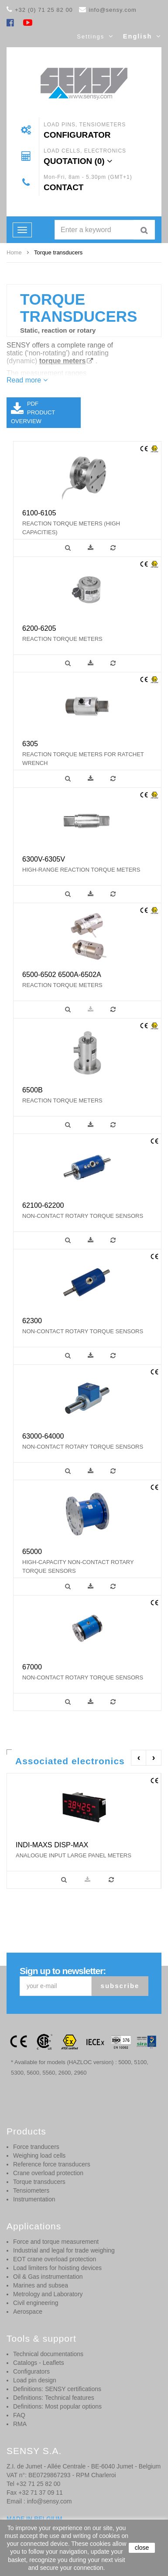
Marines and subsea (40, 2285)
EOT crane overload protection (54, 2259)
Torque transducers (39, 2181)
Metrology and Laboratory (48, 2294)
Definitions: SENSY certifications (57, 2388)
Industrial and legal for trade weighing (64, 2250)
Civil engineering (35, 2302)
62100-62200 (43, 1205)
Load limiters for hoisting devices (57, 2267)
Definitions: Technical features (53, 2397)
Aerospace (27, 2311)
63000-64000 (43, 1436)
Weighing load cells (39, 2155)
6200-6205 (39, 628)
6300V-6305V (43, 859)
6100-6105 (39, 513)
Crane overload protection (48, 2172)
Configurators (31, 2371)
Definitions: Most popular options (57, 2406)
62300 (32, 1321)
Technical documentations (48, 2353)
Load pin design (34, 2380)
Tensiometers (31, 2190)
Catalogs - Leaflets (38, 2362)
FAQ (19, 2415)
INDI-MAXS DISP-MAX (52, 1845)
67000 (32, 1667)
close (142, 2547)
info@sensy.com (112, 10)
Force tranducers (36, 2146)
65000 (32, 1551)
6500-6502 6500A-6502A (61, 974)
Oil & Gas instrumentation (48, 2276)
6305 (30, 743)
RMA (20, 2423)
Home (14, 252)
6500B (32, 1090)
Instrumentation (34, 2199)
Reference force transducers (51, 2164)
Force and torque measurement (56, 2241)
